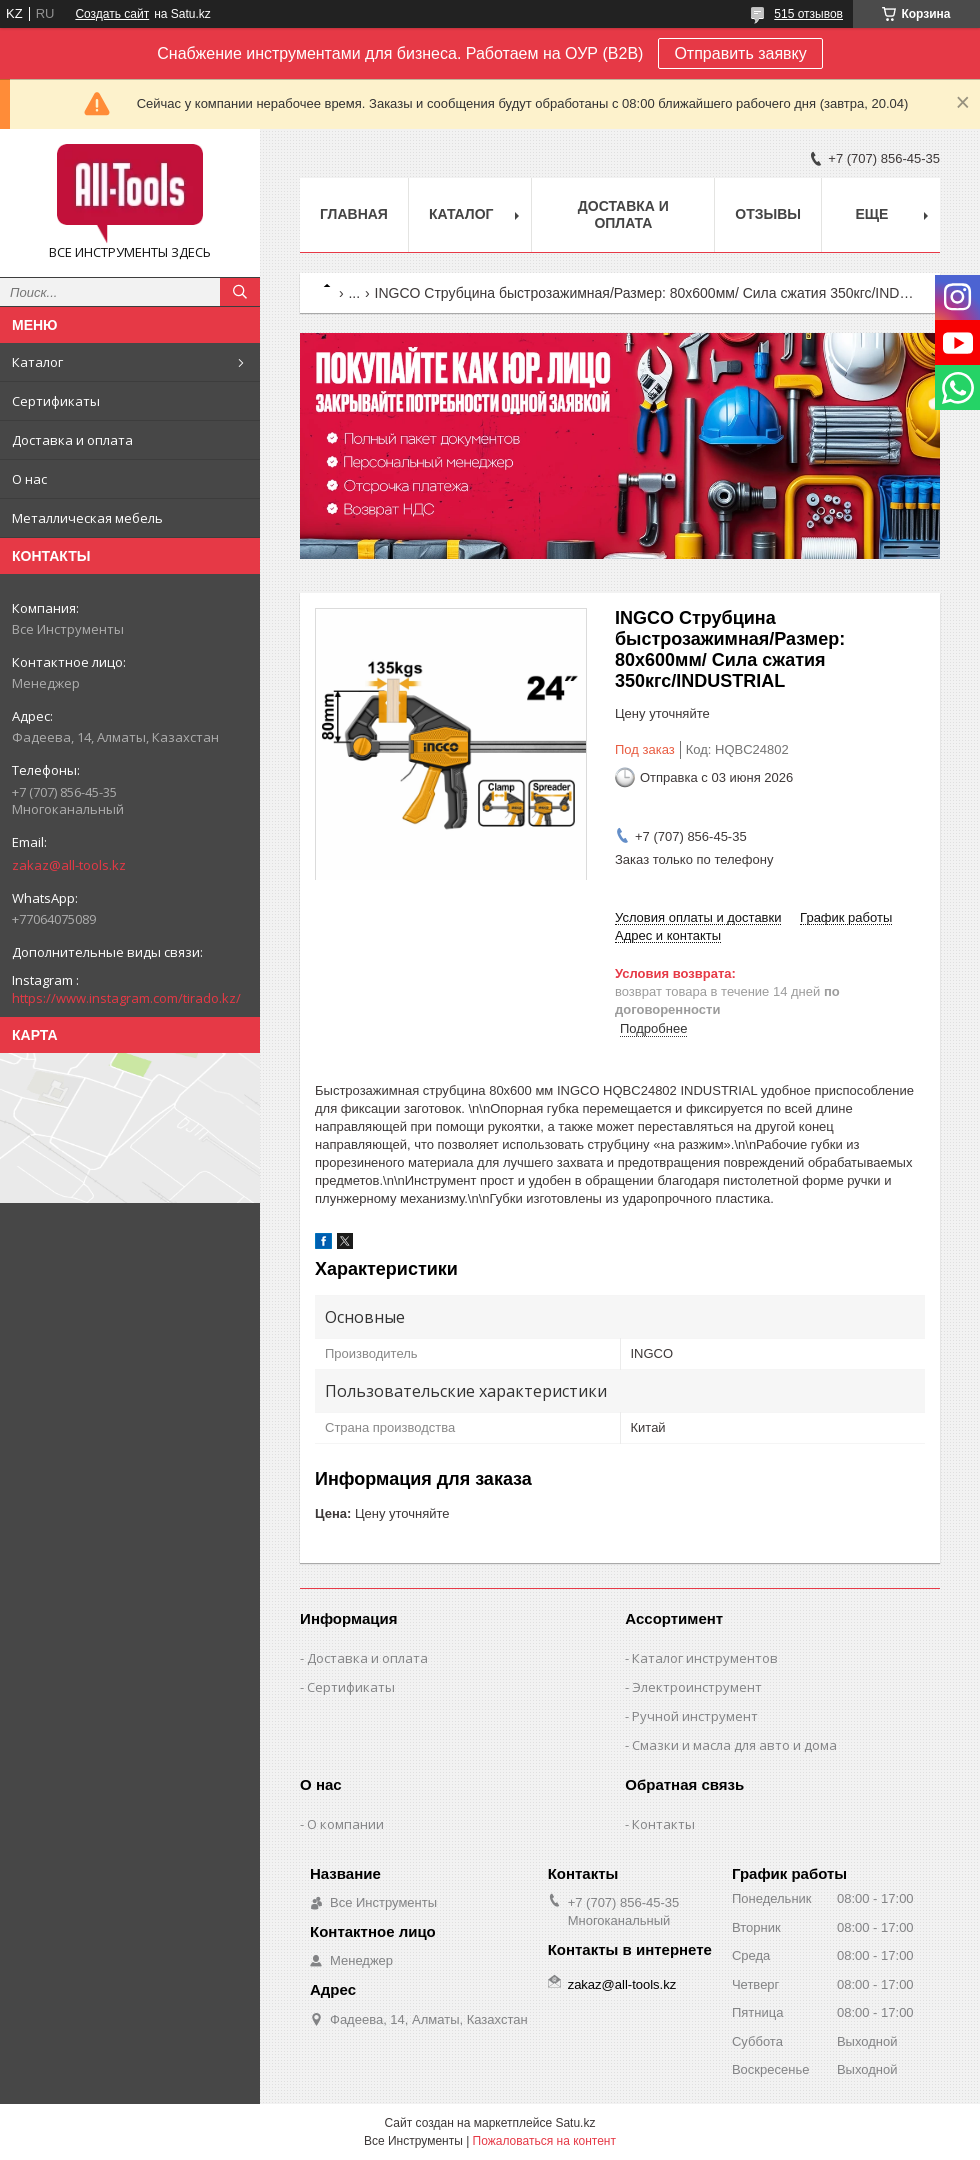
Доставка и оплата (72, 440)
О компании (345, 1824)
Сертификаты (56, 401)
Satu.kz (575, 2123)
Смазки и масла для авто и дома (734, 1745)
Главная (354, 214)
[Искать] (240, 292)
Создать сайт (112, 14)
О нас (29, 479)
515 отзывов (808, 14)
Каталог (37, 362)
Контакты (663, 1824)
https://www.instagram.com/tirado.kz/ (126, 998)
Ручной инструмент (695, 1716)
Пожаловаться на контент (544, 2141)
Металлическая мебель (87, 518)
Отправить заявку (740, 53)
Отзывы (768, 214)
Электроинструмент (697, 1687)
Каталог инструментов (705, 1658)
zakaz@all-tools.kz (69, 865)
